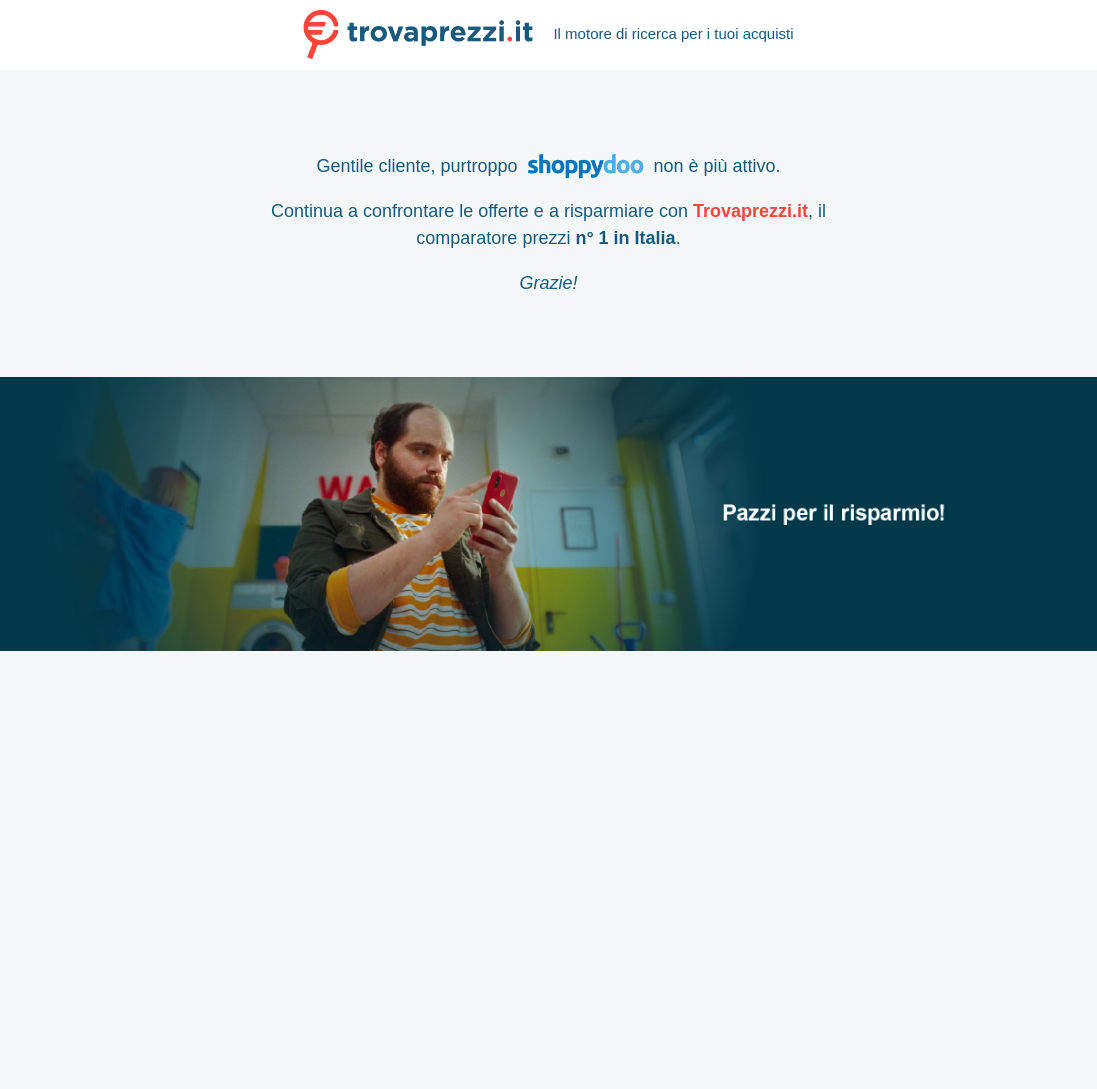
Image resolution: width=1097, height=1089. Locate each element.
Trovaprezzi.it (750, 211)
